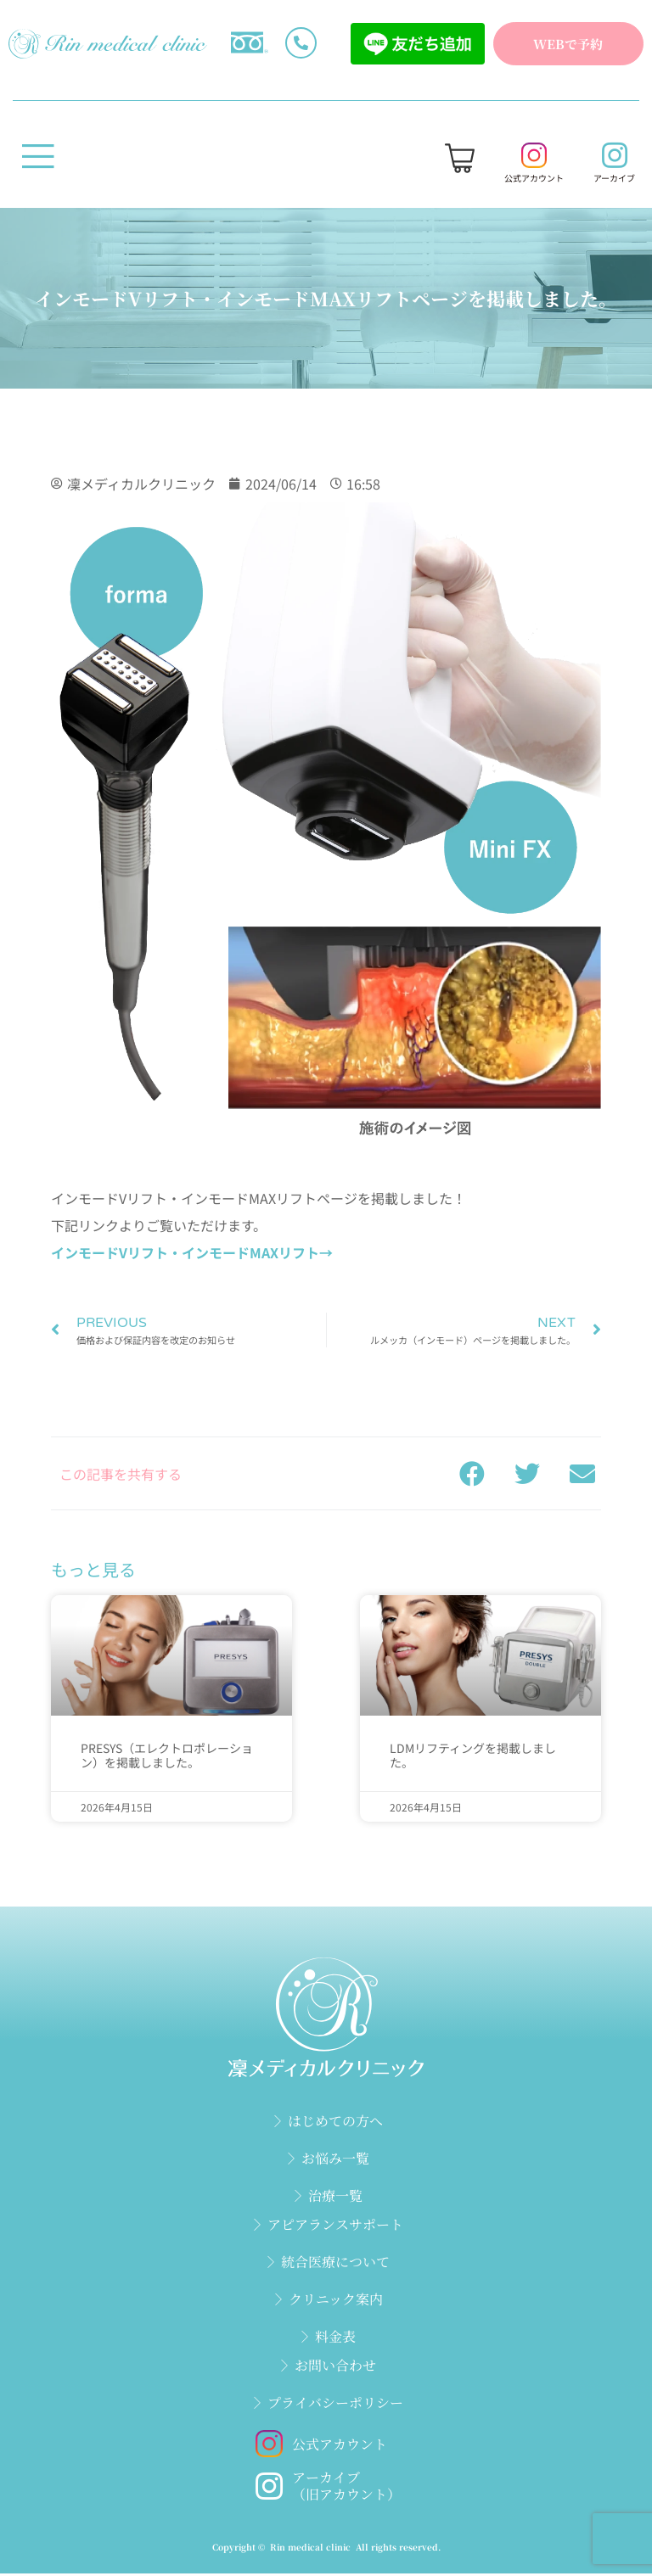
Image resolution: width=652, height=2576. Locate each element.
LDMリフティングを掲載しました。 (473, 1757)
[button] (471, 1476)
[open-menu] (38, 162)
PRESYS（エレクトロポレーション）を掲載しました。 (167, 1757)
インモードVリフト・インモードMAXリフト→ (192, 1255)
